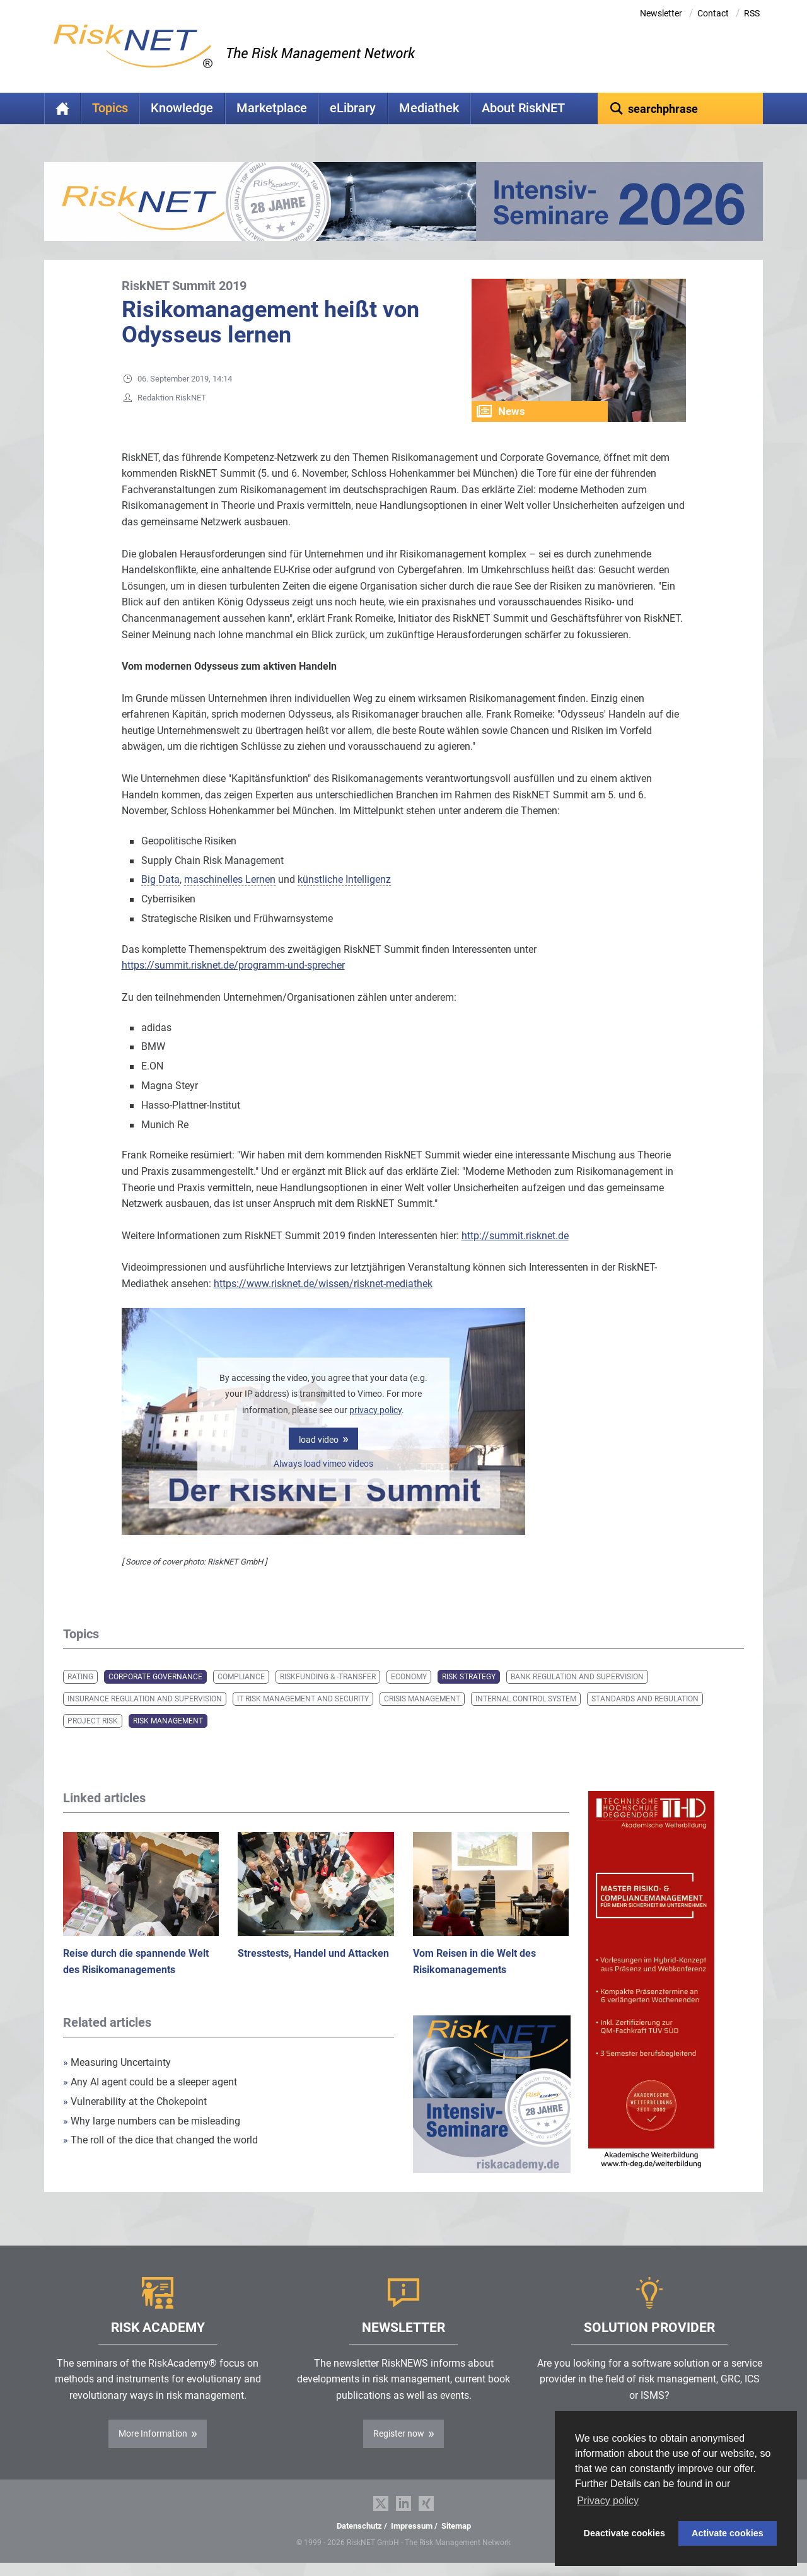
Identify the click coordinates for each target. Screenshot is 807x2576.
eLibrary (353, 108)
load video (319, 1440)
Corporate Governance (155, 1676)
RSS (752, 13)
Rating (80, 1676)
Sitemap (456, 2526)
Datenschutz (359, 2526)
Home (62, 108)
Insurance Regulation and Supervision (144, 1698)
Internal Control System (525, 1698)
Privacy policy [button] (608, 2500)
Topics (110, 108)
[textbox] (680, 108)
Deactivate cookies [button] (625, 2533)
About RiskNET (523, 108)
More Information (153, 2433)
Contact (713, 13)
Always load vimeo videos (323, 1464)
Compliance (241, 1676)
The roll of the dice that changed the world (160, 2140)
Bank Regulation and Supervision (577, 1676)
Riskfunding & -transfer (328, 1676)
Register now (398, 2433)
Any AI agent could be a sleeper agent (150, 2082)
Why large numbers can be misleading (151, 2121)
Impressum (412, 2526)
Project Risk (92, 1720)
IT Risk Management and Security (303, 1698)
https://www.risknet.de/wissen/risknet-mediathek (323, 1284)
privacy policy (375, 1410)
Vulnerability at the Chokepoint (135, 2101)
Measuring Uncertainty (117, 2062)
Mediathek (429, 108)
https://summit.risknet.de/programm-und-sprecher (233, 965)
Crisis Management (422, 1698)
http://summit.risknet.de (515, 1236)
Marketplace (271, 108)
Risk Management (168, 1720)
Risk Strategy (469, 1676)
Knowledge (182, 108)
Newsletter (661, 13)
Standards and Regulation (645, 1698)
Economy (409, 1676)
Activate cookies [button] (727, 2533)
